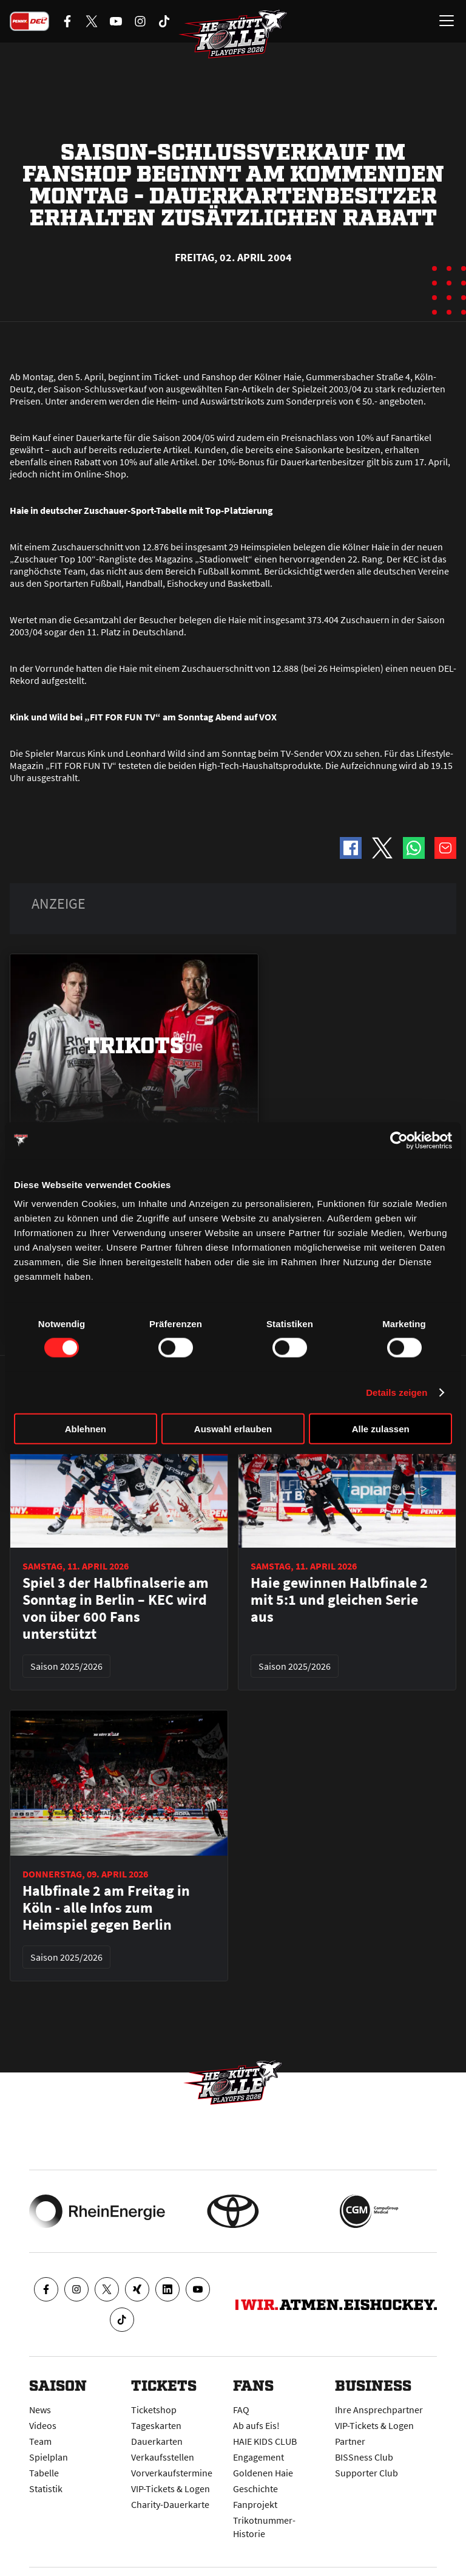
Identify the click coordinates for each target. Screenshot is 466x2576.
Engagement (258, 2457)
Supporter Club (366, 2473)
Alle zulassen (381, 1429)
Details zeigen (396, 1392)
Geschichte (255, 2488)
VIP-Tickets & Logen (170, 2488)
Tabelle (44, 2473)
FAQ (241, 2409)
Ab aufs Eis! (256, 2425)
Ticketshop (154, 2409)
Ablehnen (85, 1429)
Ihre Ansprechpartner (379, 2409)
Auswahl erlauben (233, 1429)
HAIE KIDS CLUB (265, 2441)
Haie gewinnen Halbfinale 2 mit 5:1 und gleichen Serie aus (339, 1599)
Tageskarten (156, 2425)
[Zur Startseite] (233, 34)
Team (40, 2441)
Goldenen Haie (263, 2473)
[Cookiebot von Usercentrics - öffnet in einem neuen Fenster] (399, 1140)
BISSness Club (364, 2457)
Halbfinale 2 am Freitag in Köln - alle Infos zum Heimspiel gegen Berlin (106, 1907)
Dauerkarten (157, 2441)
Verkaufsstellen (162, 2457)
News (40, 2409)
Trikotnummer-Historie (264, 2527)
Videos (42, 2425)
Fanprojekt (255, 2504)
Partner (350, 2441)
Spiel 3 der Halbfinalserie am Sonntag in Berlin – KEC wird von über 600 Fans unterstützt (115, 1608)
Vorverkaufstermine (171, 2473)
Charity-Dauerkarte (170, 2504)
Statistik (45, 2488)
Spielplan (48, 2457)
